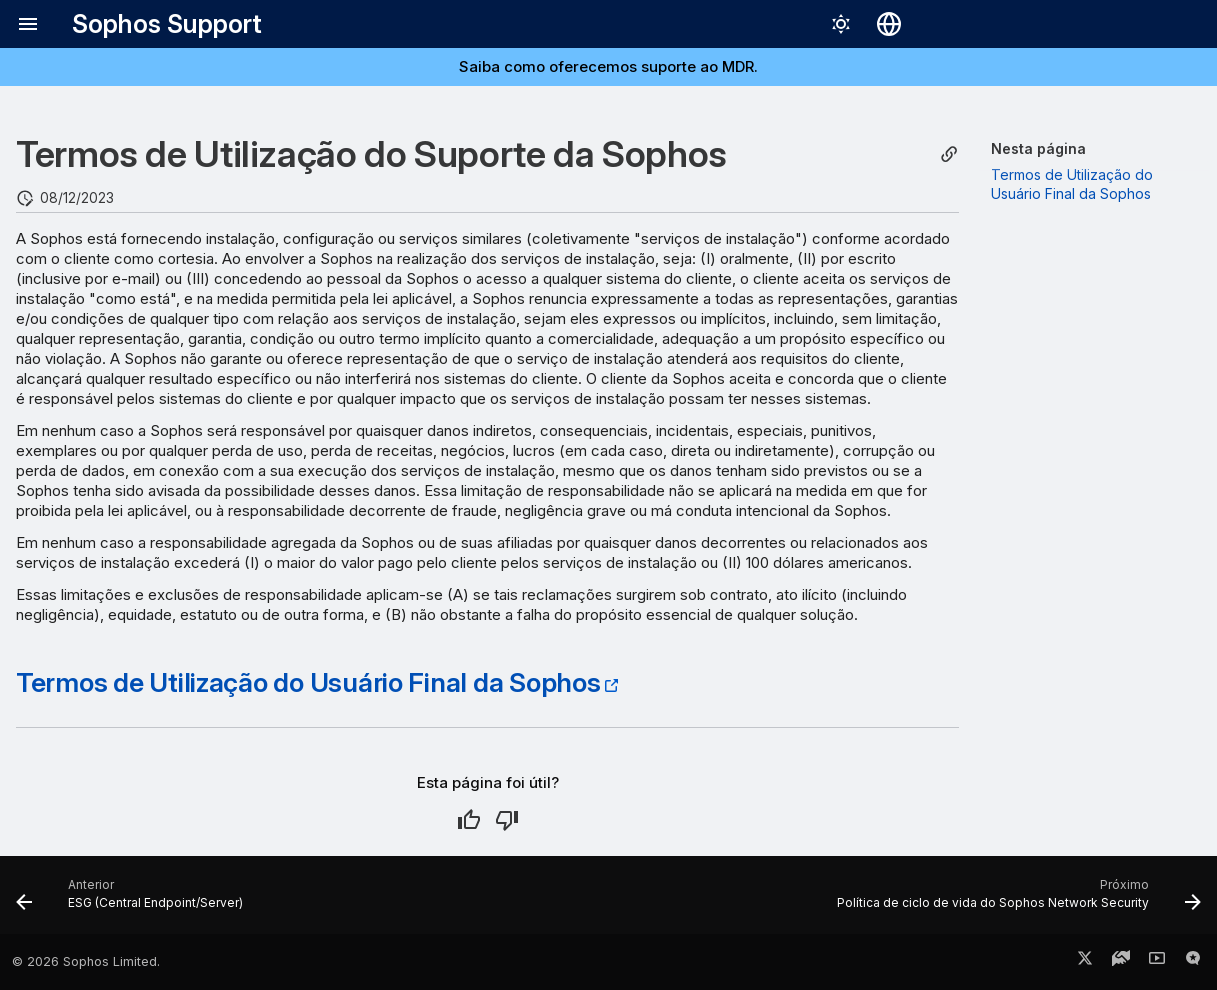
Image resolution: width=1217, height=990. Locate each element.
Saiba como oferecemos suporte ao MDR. (608, 66)
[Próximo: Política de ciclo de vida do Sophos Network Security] (1014, 901)
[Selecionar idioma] (889, 24)
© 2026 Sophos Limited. (86, 961)
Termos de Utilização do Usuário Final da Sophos (308, 682)
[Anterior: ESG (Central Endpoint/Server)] (134, 901)
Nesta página (1038, 148)
